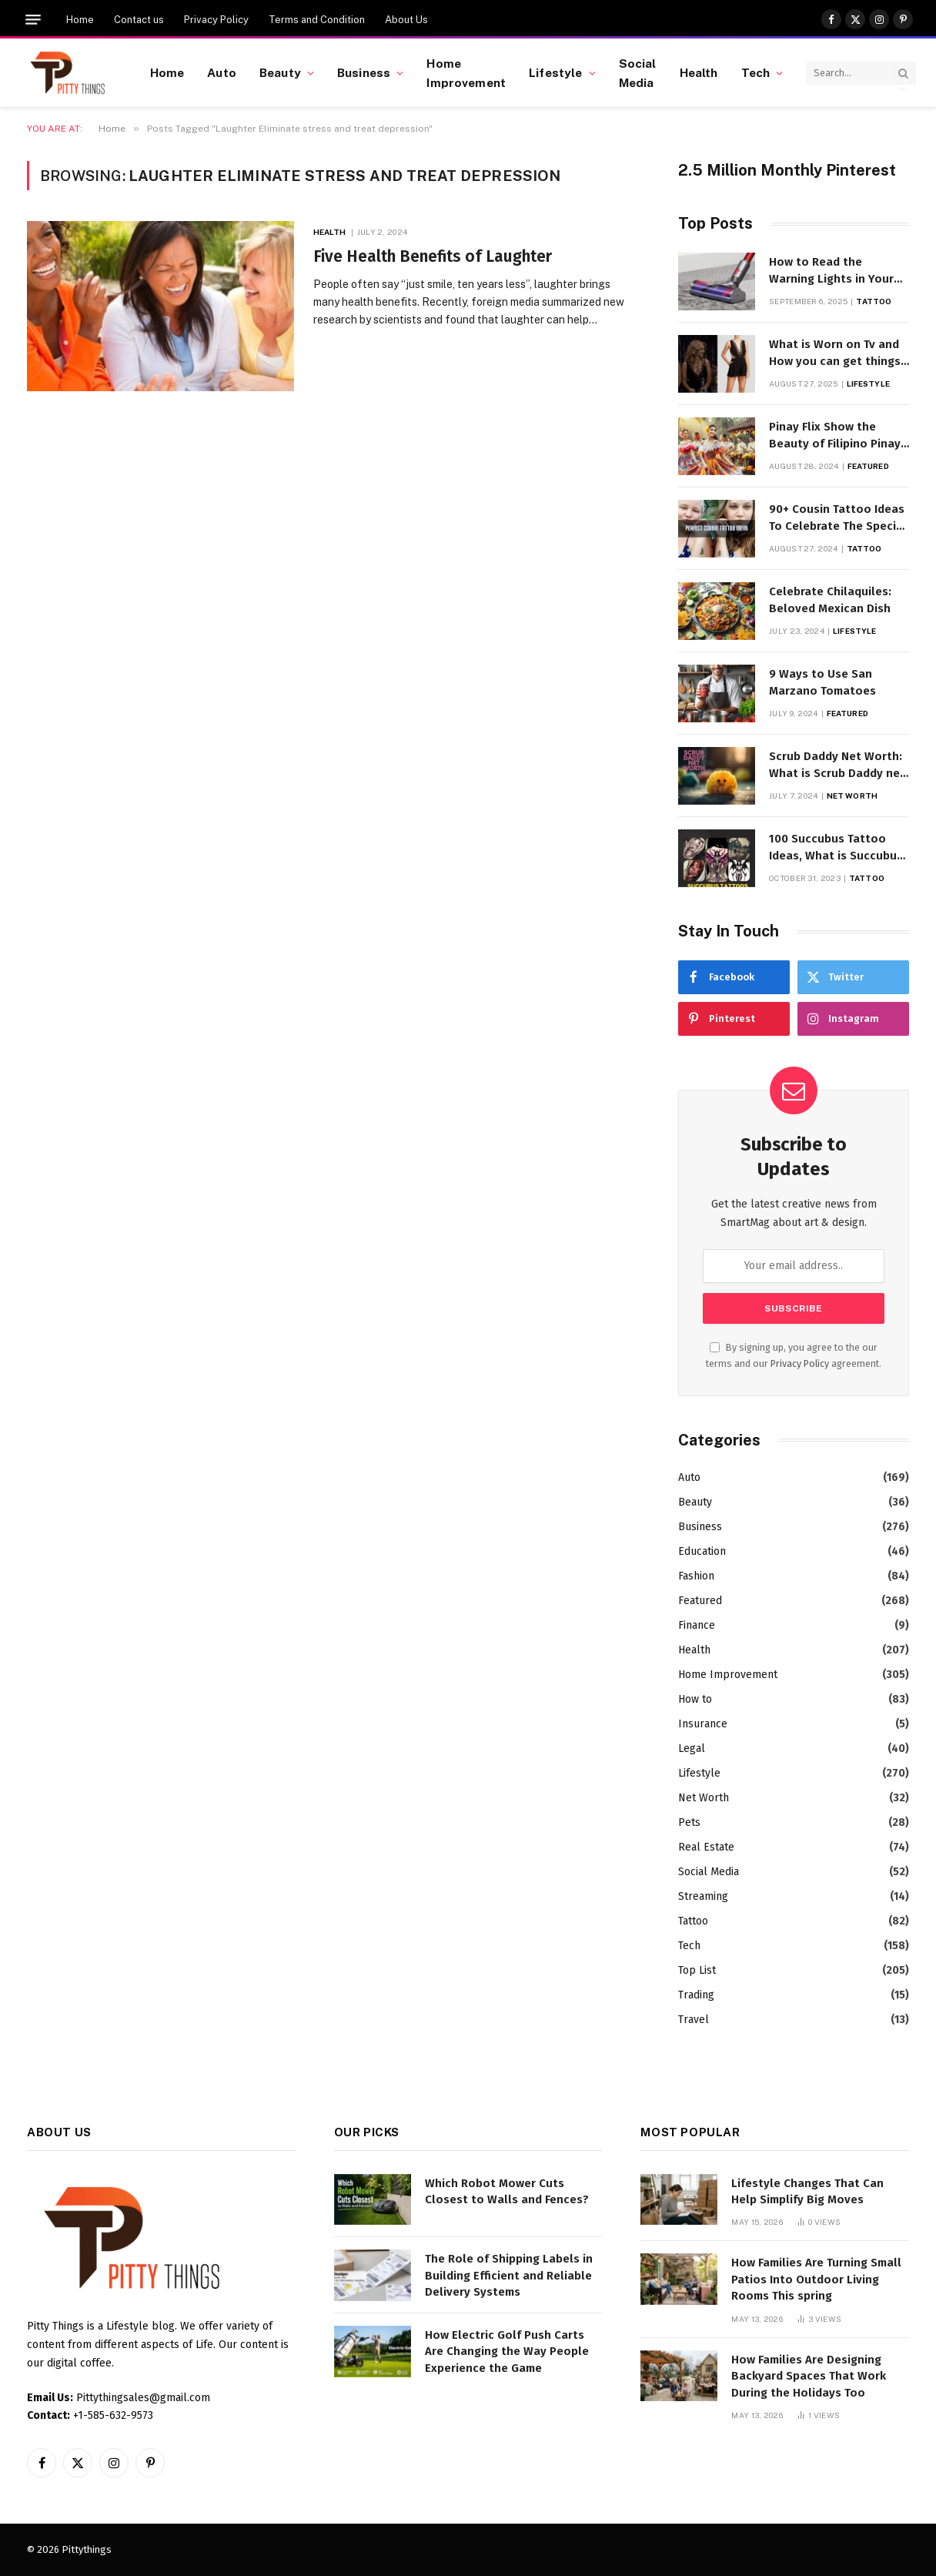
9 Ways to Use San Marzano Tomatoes (822, 682)
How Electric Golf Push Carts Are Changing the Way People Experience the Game (507, 2351)
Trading (696, 1995)
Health (699, 72)
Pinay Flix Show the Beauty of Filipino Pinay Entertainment (835, 436)
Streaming (703, 1896)
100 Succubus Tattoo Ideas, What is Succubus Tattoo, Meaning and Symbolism (836, 848)
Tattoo (873, 301)
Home (80, 19)
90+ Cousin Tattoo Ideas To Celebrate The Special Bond (838, 518)
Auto (221, 72)
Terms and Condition (317, 19)
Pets (689, 1822)
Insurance (702, 1723)
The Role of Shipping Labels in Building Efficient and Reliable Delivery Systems (509, 2275)
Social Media (638, 72)
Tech (756, 72)
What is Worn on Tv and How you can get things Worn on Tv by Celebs (835, 353)
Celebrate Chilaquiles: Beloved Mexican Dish (830, 600)
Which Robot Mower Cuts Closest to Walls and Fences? (507, 2191)
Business (363, 72)
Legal (691, 1748)
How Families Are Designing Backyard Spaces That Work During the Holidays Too (808, 2376)
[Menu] (33, 19)
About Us (406, 19)
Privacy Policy (216, 19)
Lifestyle (555, 72)
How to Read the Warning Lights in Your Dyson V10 (831, 271)
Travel (693, 2019)
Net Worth (852, 795)
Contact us (139, 19)
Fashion (696, 1576)
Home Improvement (466, 72)
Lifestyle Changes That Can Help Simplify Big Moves (807, 2191)
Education (702, 1551)
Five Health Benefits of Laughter (432, 256)
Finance (696, 1625)
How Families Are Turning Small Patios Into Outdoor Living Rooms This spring (816, 2279)
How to (695, 1699)
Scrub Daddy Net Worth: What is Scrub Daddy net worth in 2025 (837, 765)
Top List (697, 1970)
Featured (868, 466)
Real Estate (706, 1847)
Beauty (280, 72)
